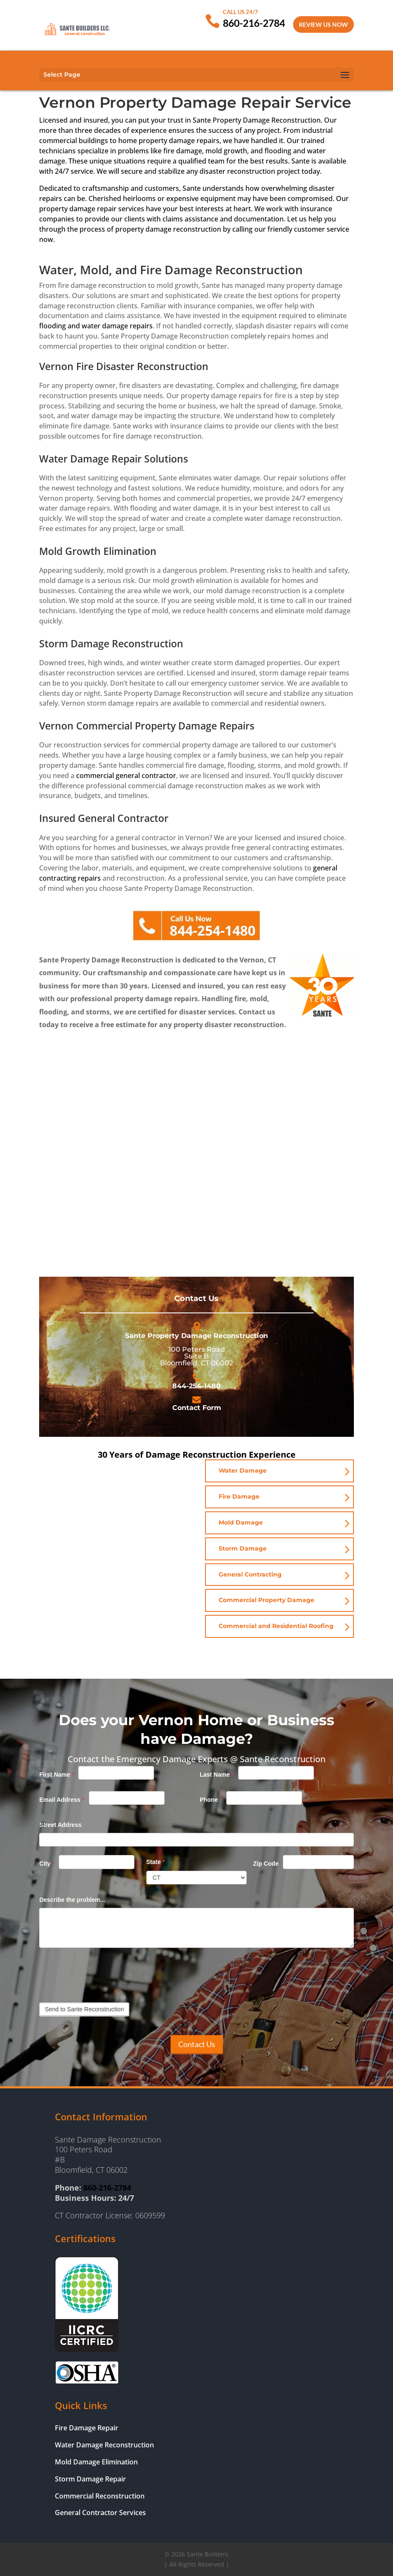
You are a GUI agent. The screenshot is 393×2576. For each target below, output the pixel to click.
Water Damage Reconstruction (104, 2445)
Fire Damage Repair (86, 2427)
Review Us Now (323, 24)
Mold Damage (241, 1522)
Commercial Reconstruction (100, 2496)
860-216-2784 (254, 23)
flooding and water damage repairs (96, 325)
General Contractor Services (100, 2512)
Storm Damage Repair (90, 2479)
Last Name (216, 1774)
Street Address (60, 1824)
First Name (56, 1774)
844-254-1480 (196, 1386)
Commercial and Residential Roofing (276, 1626)
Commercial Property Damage (266, 1600)
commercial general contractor (126, 775)
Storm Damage (243, 1548)
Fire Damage (239, 1496)
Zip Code (266, 1863)
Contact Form (196, 1408)
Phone (210, 1799)
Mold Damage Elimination (96, 2462)
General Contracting (250, 1574)
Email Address (61, 1799)
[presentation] (103, 1973)
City (46, 1863)
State (155, 1861)
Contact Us (196, 2044)
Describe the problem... (72, 1899)
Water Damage (243, 1470)
